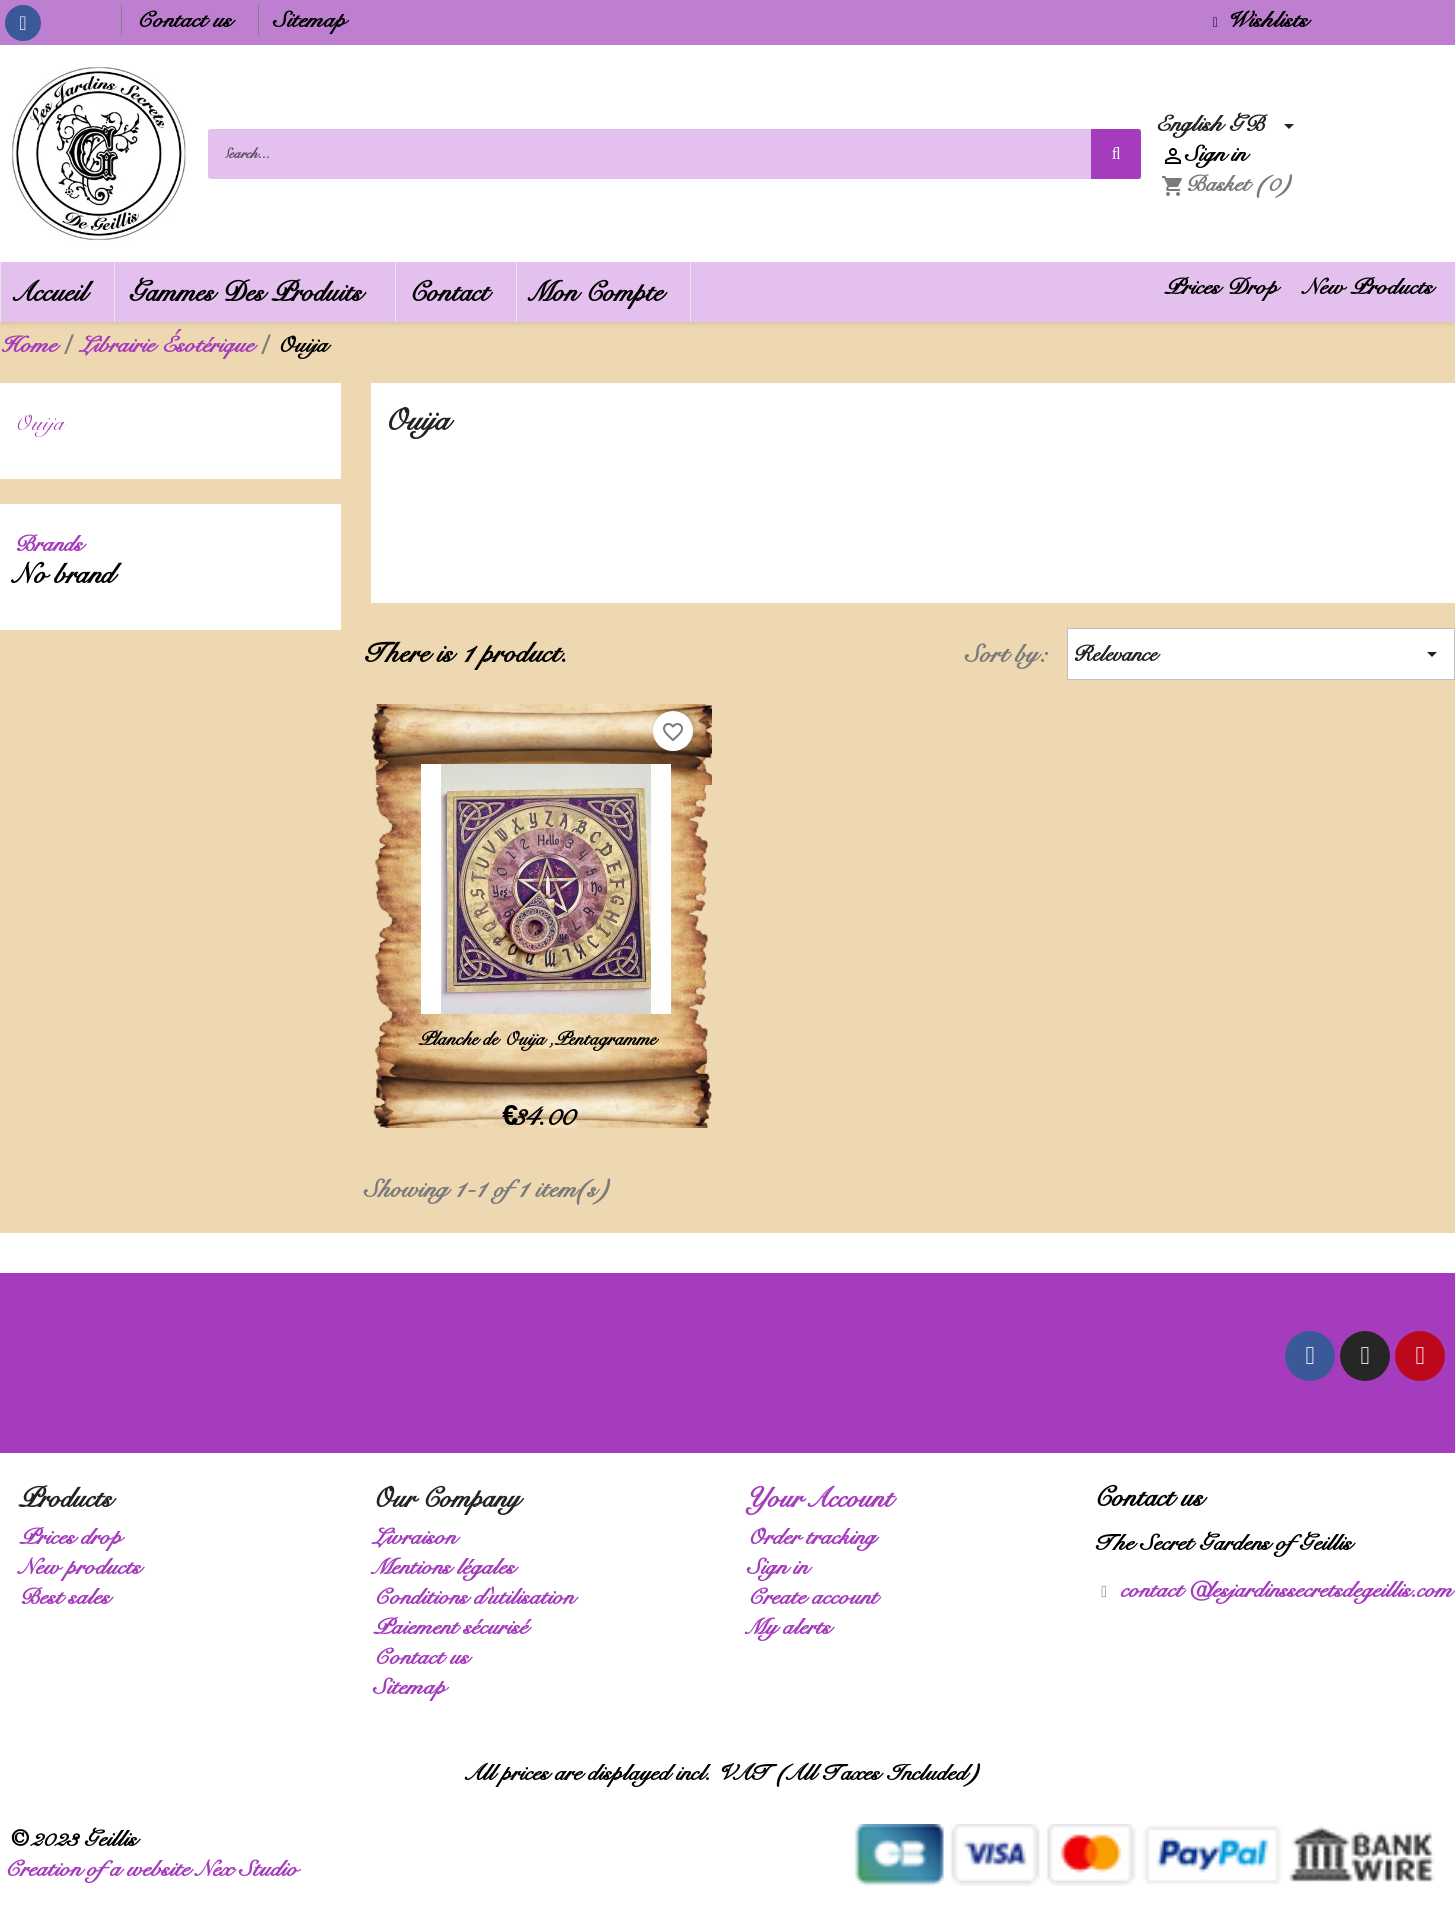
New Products (1374, 286)
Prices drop (76, 1536)
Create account (818, 1596)
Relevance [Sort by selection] (1261, 654)
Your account (826, 1498)
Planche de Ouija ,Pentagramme (542, 1039)
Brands (54, 543)
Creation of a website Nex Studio (157, 1868)
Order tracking (817, 1536)
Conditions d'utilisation (479, 1596)
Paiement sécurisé (456, 1626)
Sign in (783, 1566)
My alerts (795, 1626)
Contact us (190, 19)
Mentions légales (450, 1566)
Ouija (45, 422)
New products (86, 1566)
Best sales (70, 1596)
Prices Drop (1227, 286)
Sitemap (315, 19)
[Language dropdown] (1231, 124)
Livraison (420, 1536)
